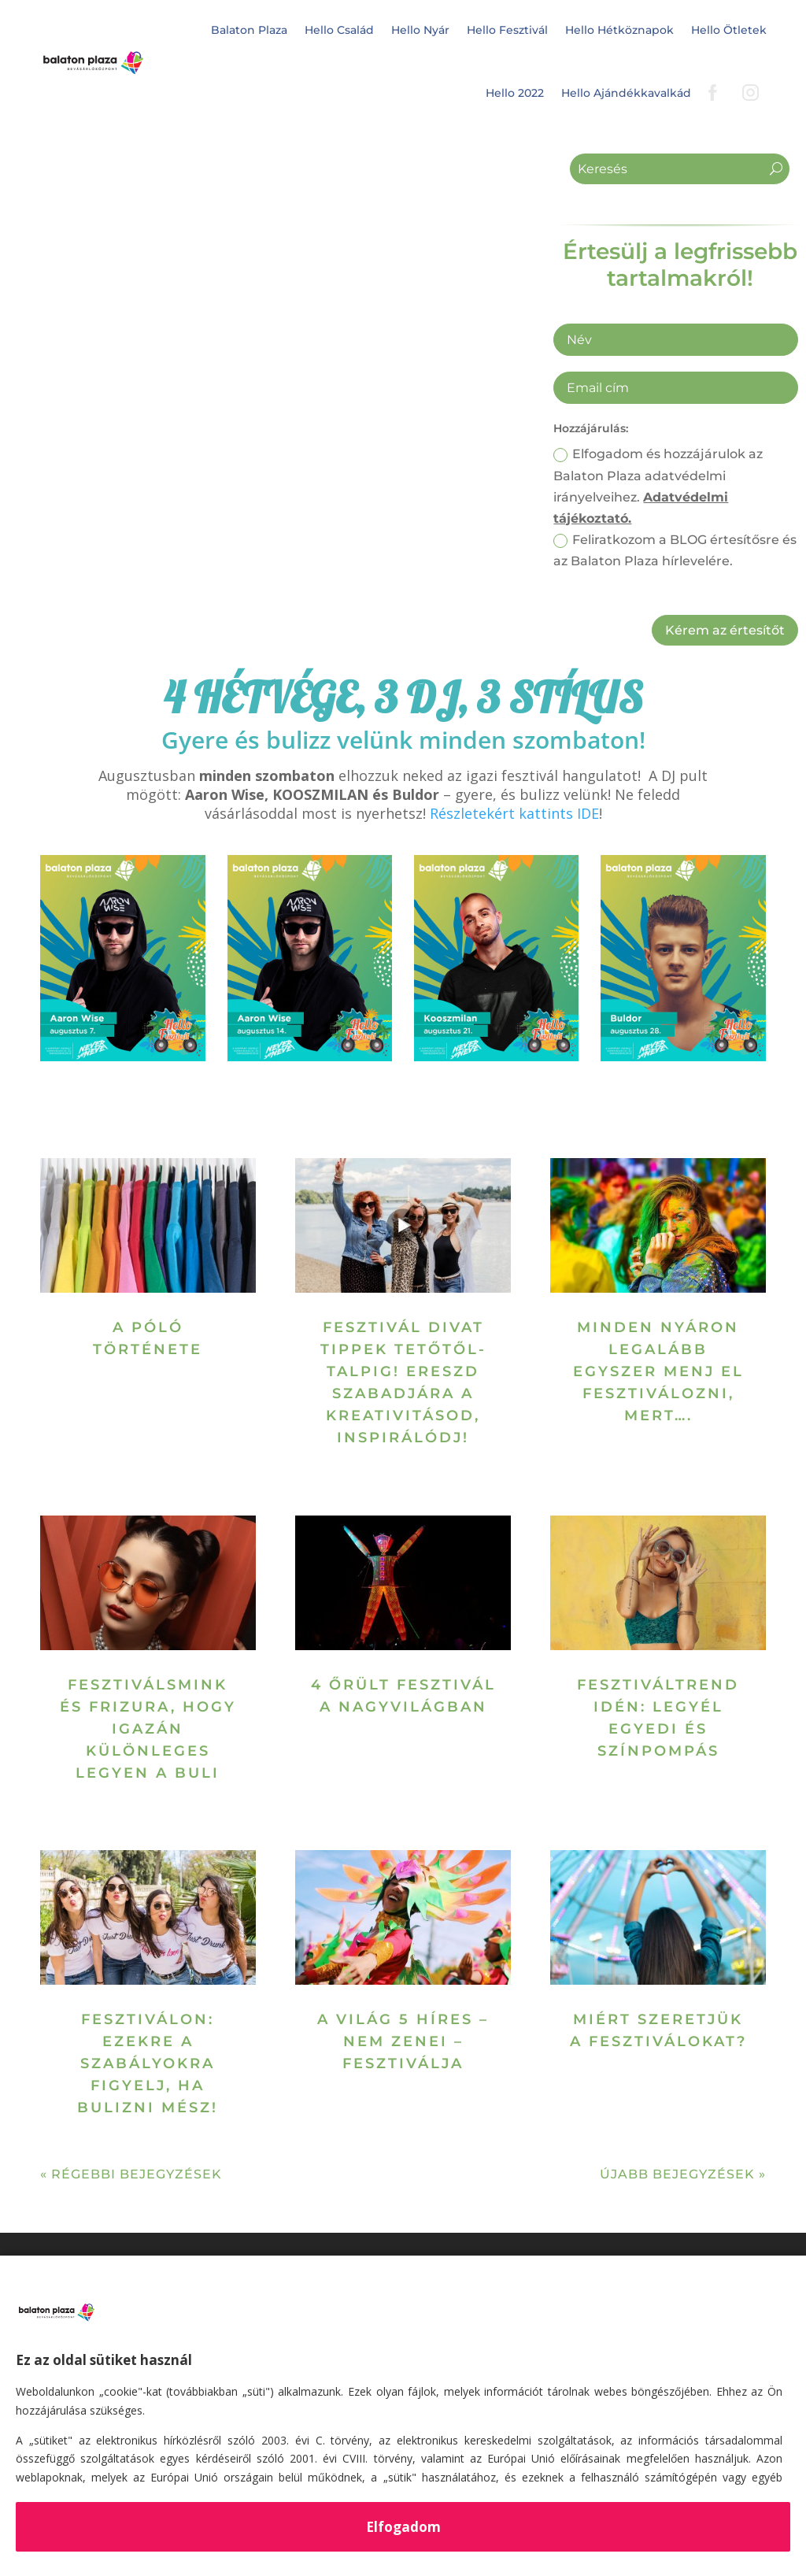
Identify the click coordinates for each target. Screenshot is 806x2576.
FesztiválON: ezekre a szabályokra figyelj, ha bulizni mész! (147, 2063)
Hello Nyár (420, 30)
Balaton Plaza (249, 30)
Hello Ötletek (729, 30)
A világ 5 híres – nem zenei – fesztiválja (403, 2041)
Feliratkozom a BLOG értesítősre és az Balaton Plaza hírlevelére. (675, 550)
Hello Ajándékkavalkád (626, 93)
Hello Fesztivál (507, 30)
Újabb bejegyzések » (683, 2174)
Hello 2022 (515, 93)
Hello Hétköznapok (619, 30)
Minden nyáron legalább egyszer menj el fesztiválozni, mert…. (658, 1371)
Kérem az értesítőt (725, 630)
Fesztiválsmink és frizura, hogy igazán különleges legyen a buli (148, 1729)
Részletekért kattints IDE (514, 813)
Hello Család (339, 30)
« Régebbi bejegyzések (131, 2174)
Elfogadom (403, 2527)
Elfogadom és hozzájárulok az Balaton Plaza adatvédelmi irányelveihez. (658, 486)
